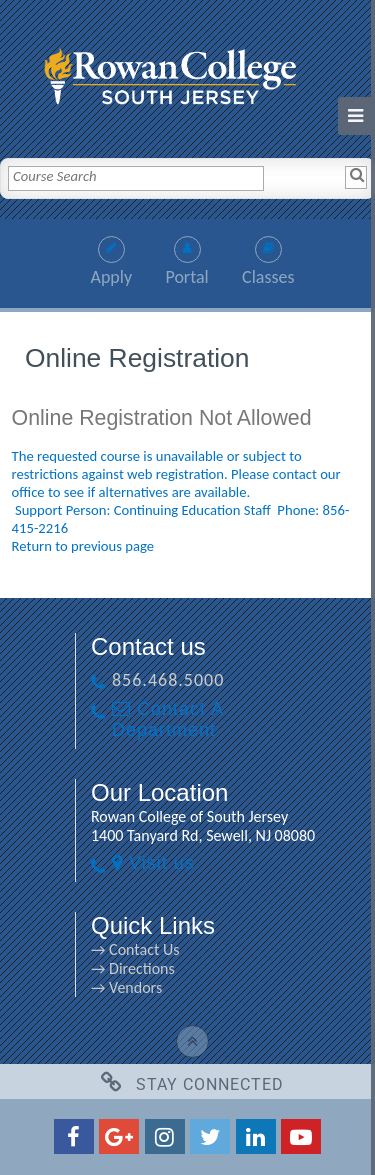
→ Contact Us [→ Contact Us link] (135, 949)
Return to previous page (83, 546)
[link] (188, 71)
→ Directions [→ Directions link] (133, 968)
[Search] (356, 177)
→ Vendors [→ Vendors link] (126, 987)
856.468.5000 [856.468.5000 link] (168, 680)
